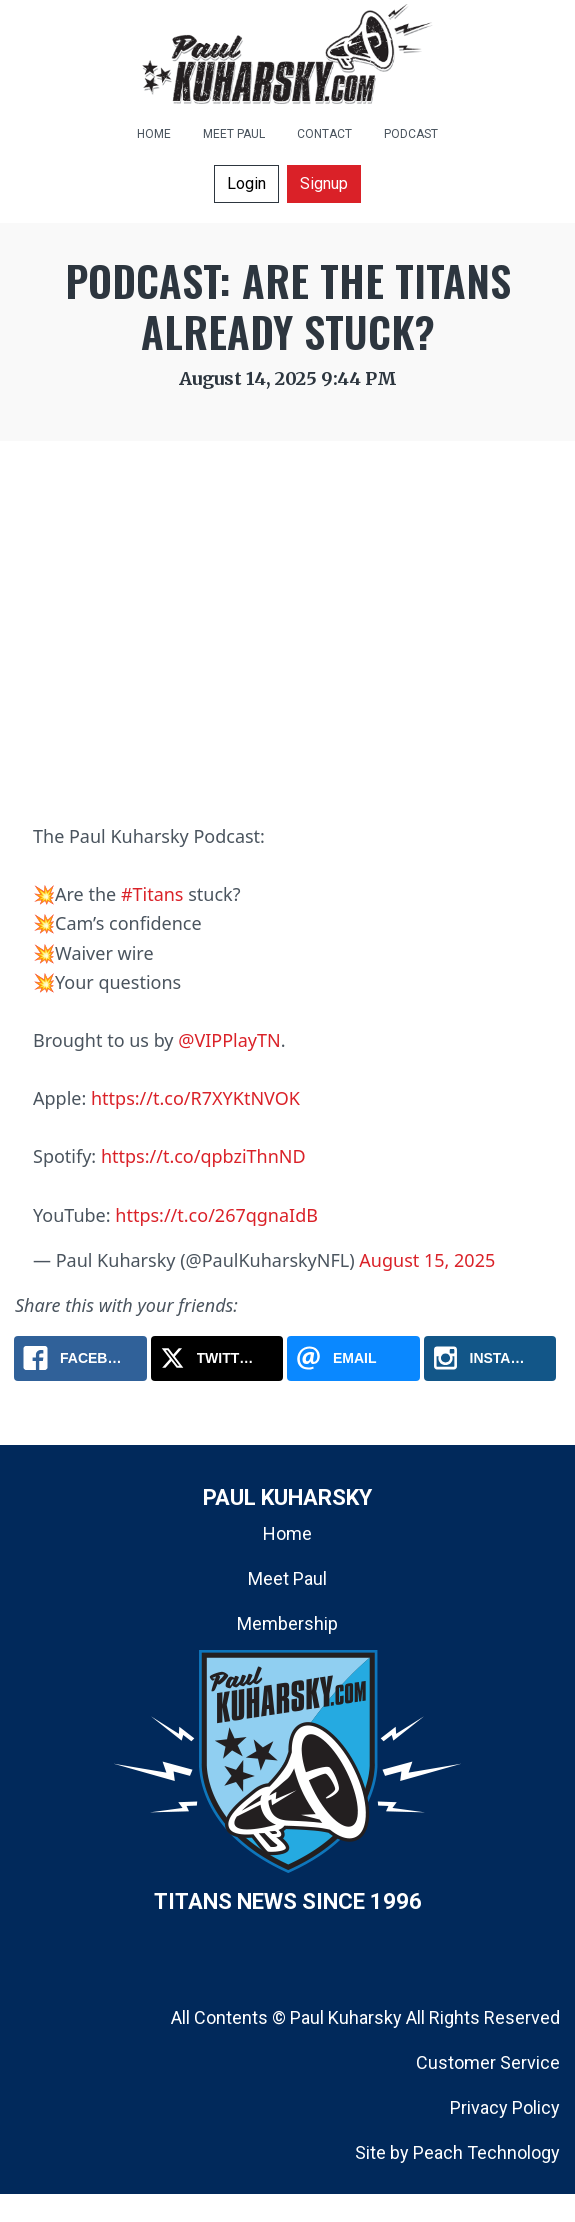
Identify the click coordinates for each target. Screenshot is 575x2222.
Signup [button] (324, 183)
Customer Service (488, 2062)
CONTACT (324, 134)
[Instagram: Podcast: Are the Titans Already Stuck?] (490, 1358)
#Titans (152, 894)
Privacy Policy (505, 2107)
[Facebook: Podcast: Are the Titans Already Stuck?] (80, 1358)
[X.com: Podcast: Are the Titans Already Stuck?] (217, 1358)
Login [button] (246, 183)
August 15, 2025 (427, 1260)
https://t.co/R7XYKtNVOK (195, 1098)
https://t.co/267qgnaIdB (216, 1215)
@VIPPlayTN (229, 1040)
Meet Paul (287, 1578)
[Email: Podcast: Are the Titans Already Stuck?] (353, 1358)
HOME (154, 134)
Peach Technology (486, 2152)
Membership (287, 1623)
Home (287, 1533)
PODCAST (411, 134)
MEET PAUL (234, 134)
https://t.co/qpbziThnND (203, 1156)
